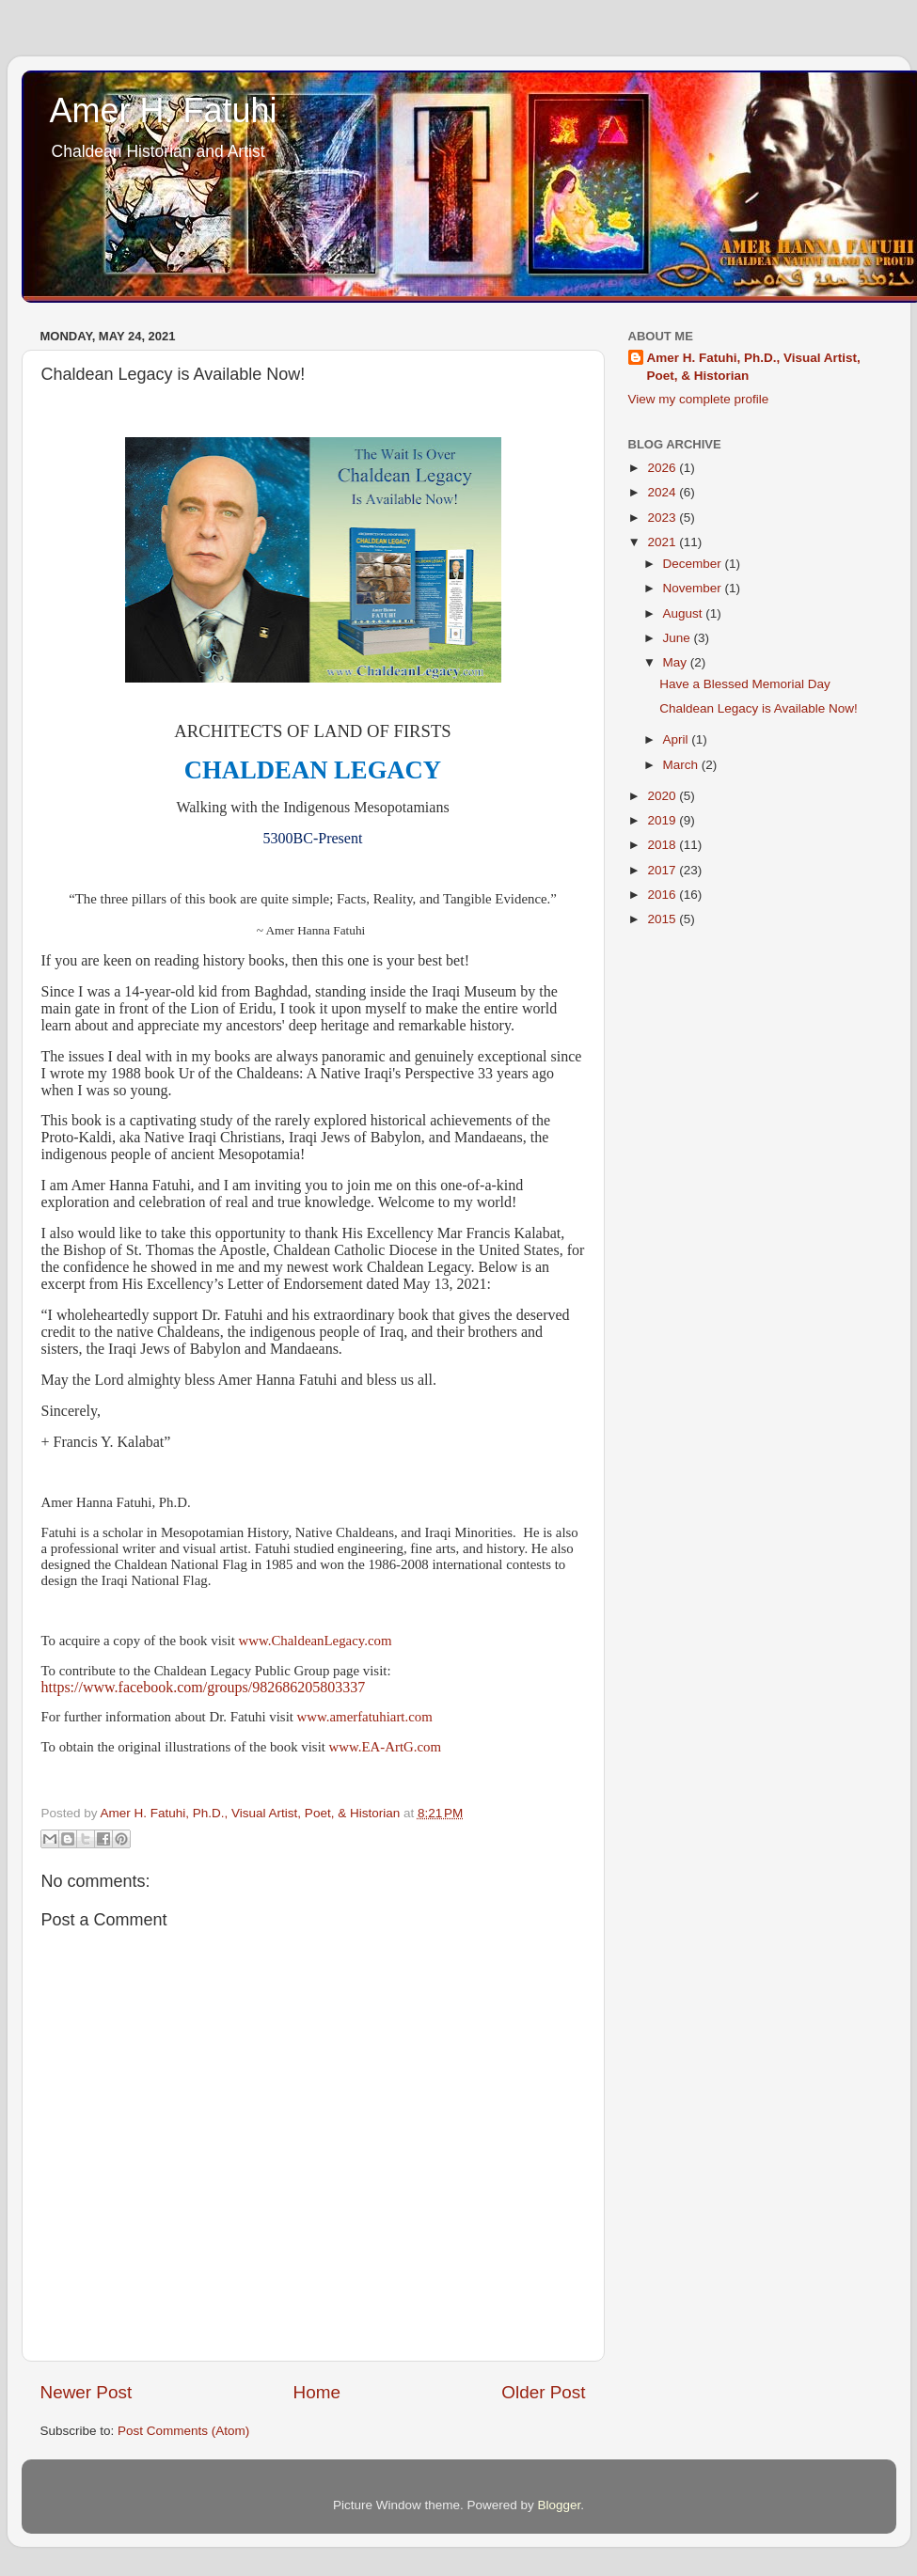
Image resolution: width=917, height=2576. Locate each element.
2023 (663, 517)
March (682, 765)
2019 (663, 820)
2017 (663, 870)
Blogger (559, 2505)
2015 (663, 919)
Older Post (543, 2392)
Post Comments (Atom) (183, 2431)
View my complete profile (698, 399)
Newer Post (86, 2392)
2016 (663, 894)
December (694, 564)
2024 (663, 492)
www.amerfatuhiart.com (365, 1716)
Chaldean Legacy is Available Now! (758, 708)
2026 (663, 468)
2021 (663, 542)
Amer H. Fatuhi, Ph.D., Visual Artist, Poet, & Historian (754, 367)
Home (316, 2392)
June (678, 638)
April (677, 739)
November (694, 588)
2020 (663, 796)
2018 (663, 845)
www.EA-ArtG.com (385, 1746)
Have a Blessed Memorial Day (744, 684)
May (676, 662)
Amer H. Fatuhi (163, 110)
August (684, 613)
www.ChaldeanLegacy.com (315, 1640)
